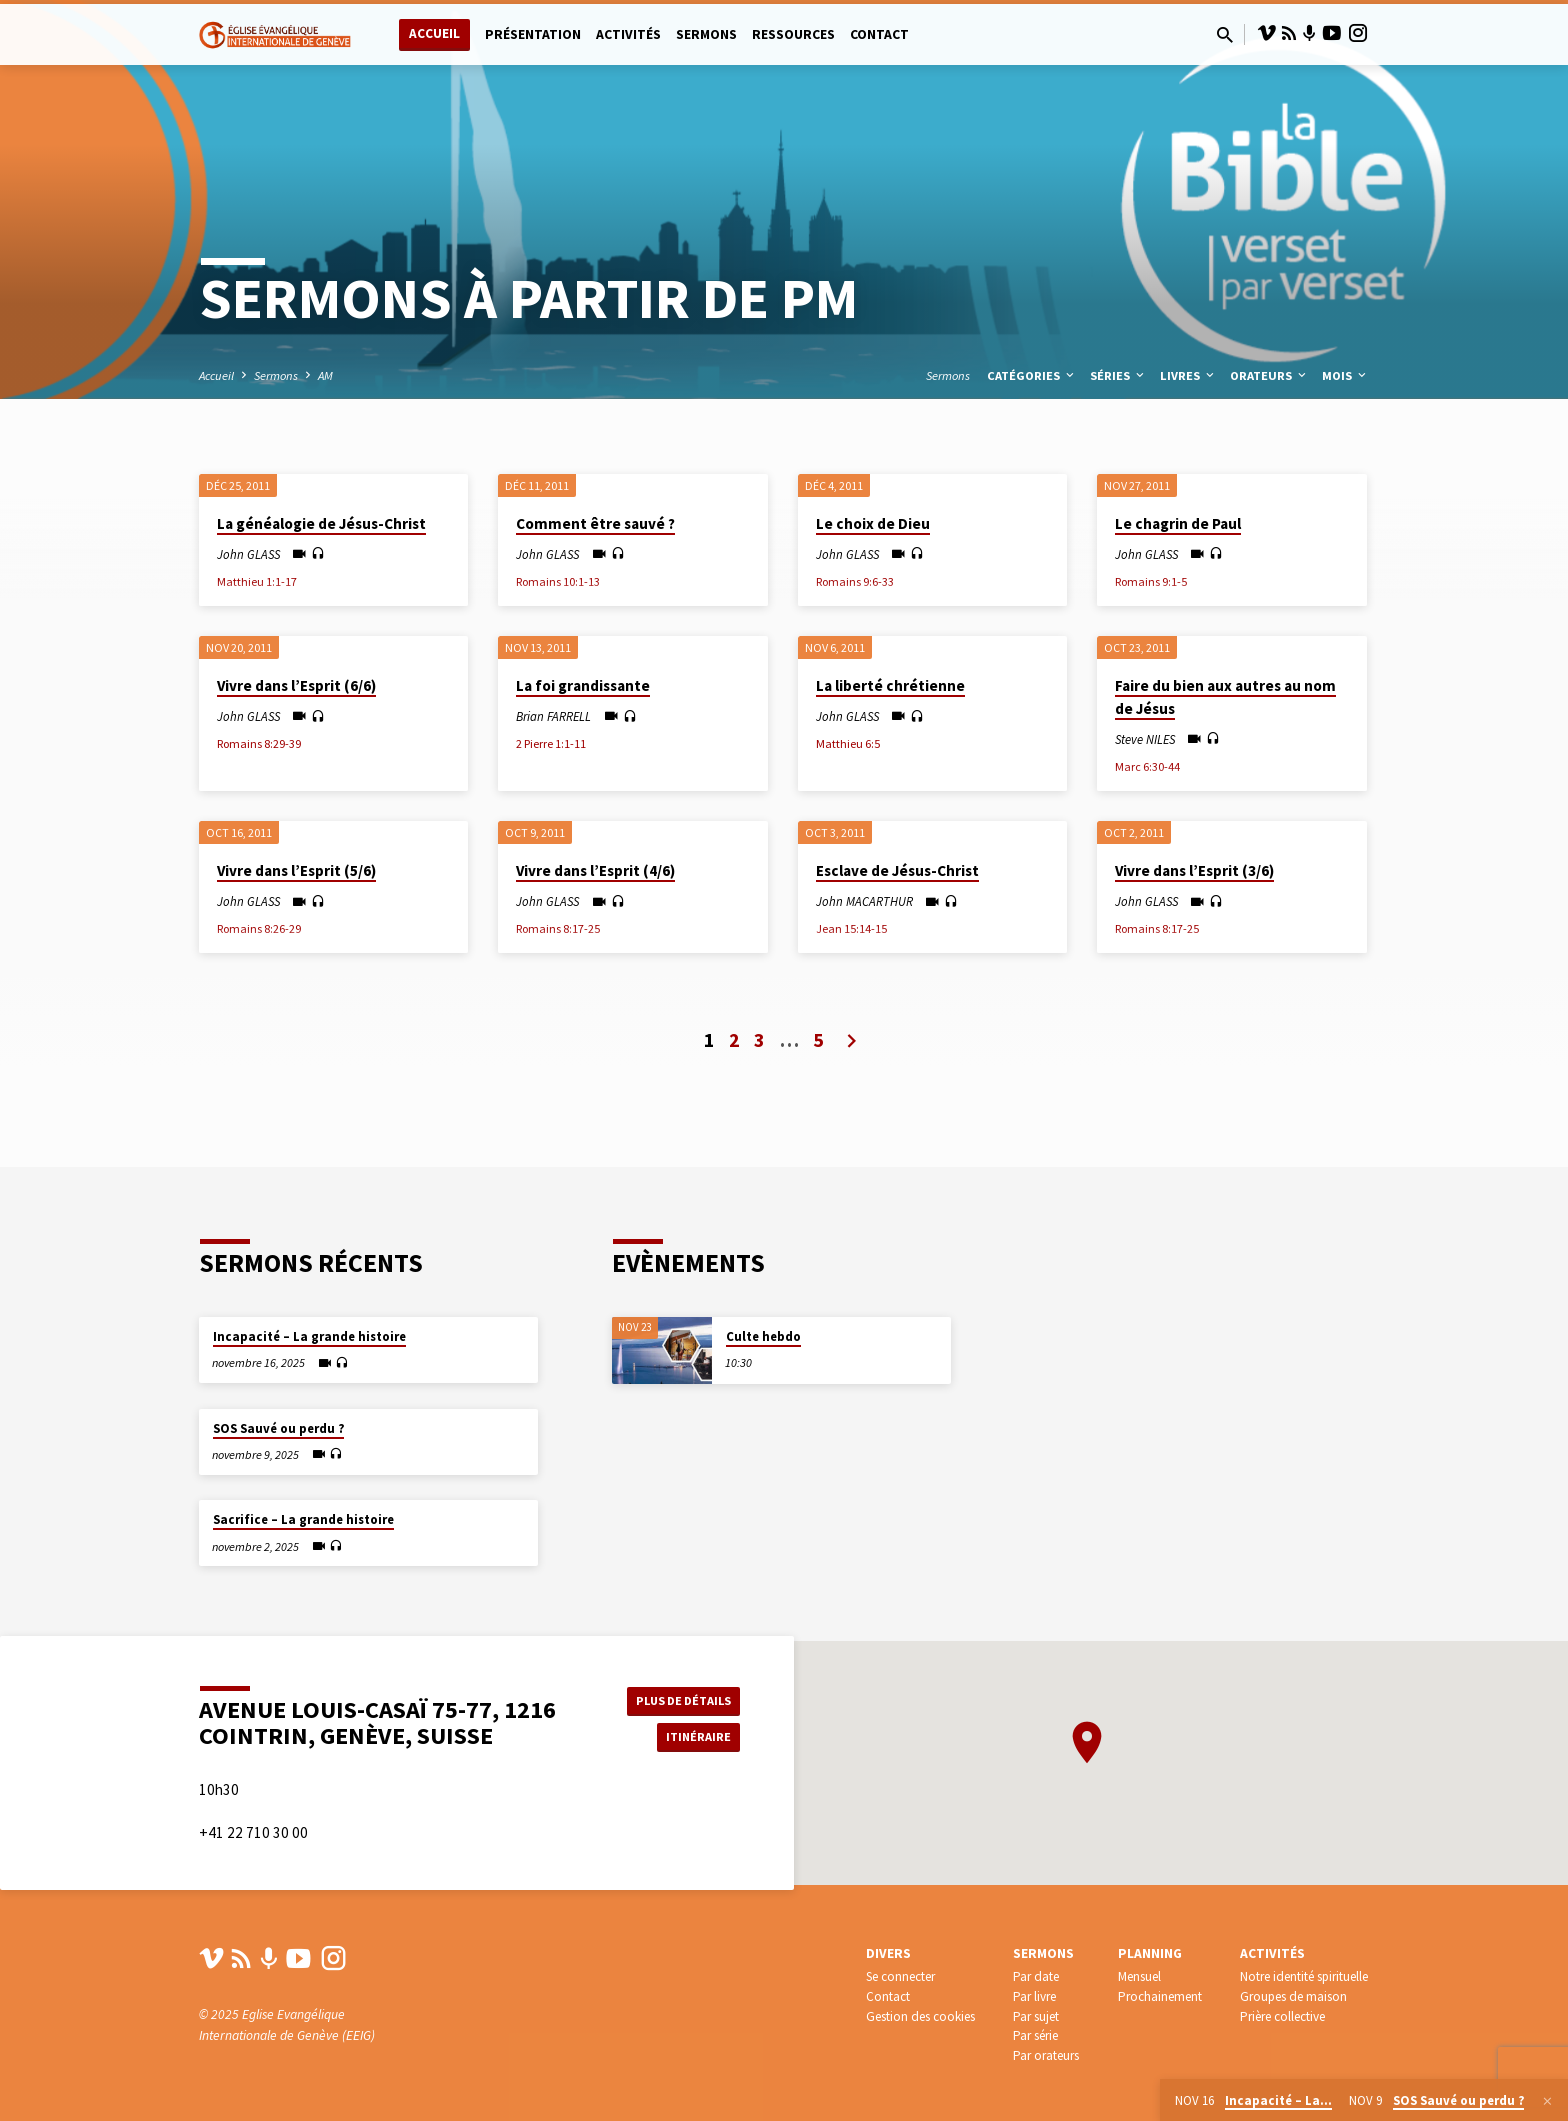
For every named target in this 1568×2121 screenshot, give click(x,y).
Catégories (1032, 375)
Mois (1345, 375)
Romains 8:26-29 (259, 928)
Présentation (533, 34)
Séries (1118, 375)
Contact (879, 34)
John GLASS (248, 554)
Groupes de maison (1293, 1996)
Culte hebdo (763, 1311)
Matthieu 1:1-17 (257, 581)
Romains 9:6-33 (855, 581)
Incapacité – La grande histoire (309, 1311)
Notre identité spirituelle (1304, 1976)
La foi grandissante (583, 685)
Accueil (434, 33)
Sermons (706, 34)
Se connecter (900, 1976)
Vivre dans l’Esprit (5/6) (296, 870)
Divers (888, 1953)
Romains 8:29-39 (259, 743)
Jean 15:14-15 (851, 928)
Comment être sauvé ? (595, 523)
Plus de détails (677, 1685)
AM (325, 375)
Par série (1035, 2035)
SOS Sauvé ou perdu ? (278, 1402)
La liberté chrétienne (890, 685)
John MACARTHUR (864, 901)
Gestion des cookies (920, 2016)
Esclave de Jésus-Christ (897, 870)
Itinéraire (690, 1725)
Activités (628, 34)
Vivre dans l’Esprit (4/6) (595, 870)
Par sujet (1036, 2016)
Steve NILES (1145, 739)
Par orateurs (1046, 2055)
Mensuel (1139, 1976)
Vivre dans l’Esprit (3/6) (1194, 870)
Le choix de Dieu (873, 523)
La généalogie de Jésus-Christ (321, 523)
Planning (1150, 1953)
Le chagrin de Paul (1178, 523)
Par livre (1034, 1996)
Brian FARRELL (553, 716)
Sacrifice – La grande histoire (303, 1494)
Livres (1188, 375)
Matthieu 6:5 (848, 743)
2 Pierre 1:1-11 (551, 743)
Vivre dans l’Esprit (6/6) (296, 685)
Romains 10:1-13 (558, 581)
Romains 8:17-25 (558, 928)
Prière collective (1282, 2016)
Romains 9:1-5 (1151, 581)
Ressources (793, 34)
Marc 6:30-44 (1147, 766)
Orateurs (1269, 375)
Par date (1036, 1976)
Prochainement (1160, 1996)
